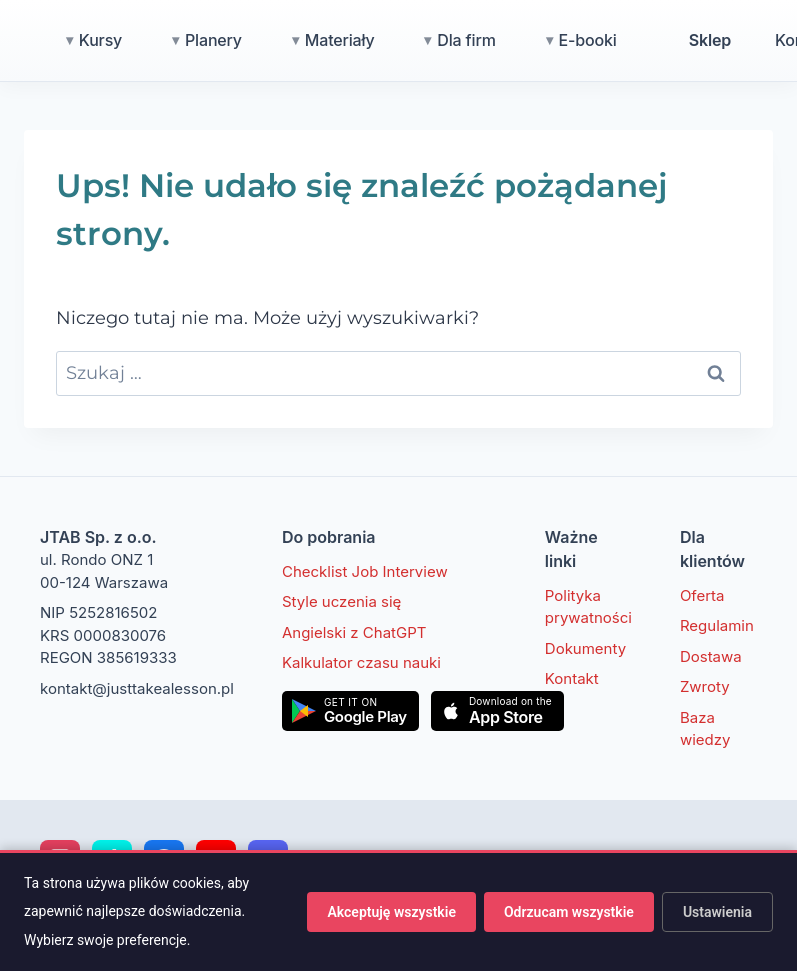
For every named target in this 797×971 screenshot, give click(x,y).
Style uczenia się (341, 601)
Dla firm (554, 40)
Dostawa (711, 656)
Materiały (428, 40)
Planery (301, 40)
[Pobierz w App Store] (497, 711)
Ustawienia (717, 912)
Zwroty (705, 686)
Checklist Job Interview (365, 571)
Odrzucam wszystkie (569, 912)
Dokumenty (585, 648)
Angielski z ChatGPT (354, 632)
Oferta (702, 595)
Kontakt (572, 678)
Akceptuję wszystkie (391, 912)
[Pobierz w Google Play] (350, 711)
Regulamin (717, 625)
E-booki (676, 40)
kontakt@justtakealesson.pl (137, 688)
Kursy (188, 40)
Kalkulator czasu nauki (361, 662)
